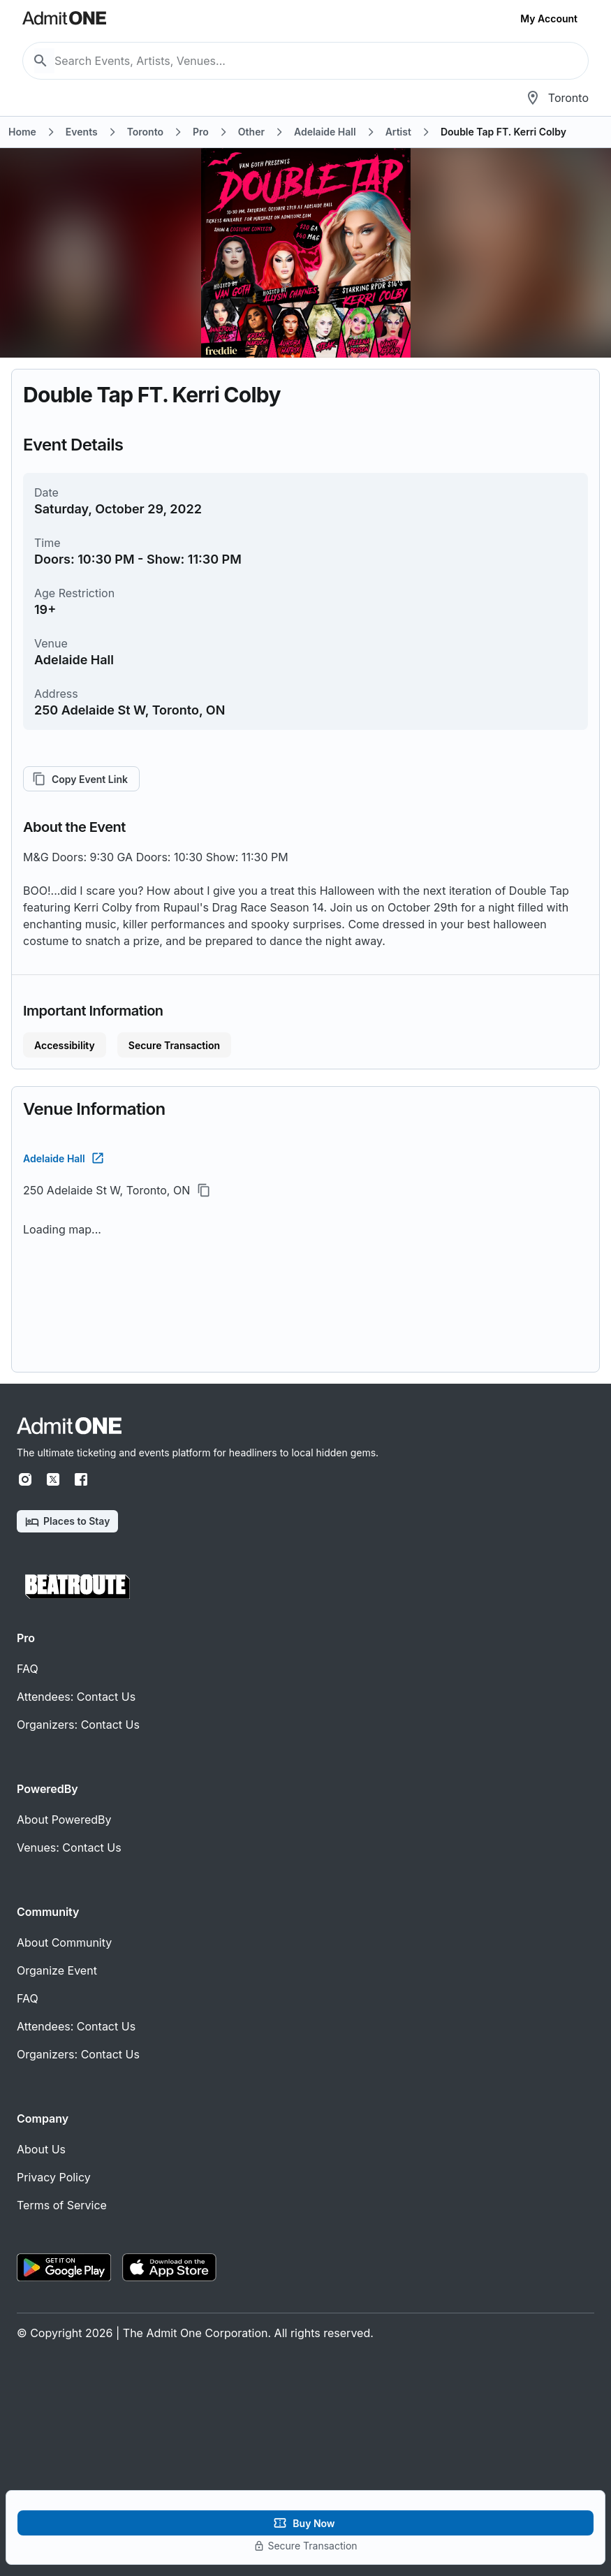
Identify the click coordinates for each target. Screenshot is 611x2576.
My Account (548, 18)
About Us (41, 2149)
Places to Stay (67, 1521)
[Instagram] (25, 1479)
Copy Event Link (81, 779)
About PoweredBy (64, 1820)
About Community (64, 1942)
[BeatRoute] (77, 1586)
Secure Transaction (174, 1045)
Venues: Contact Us (69, 1847)
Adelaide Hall (62, 1158)
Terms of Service (62, 2205)
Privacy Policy (54, 2177)
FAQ (27, 1669)
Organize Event (57, 1970)
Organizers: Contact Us (78, 1725)
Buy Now (305, 2523)
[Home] (69, 1426)
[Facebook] (81, 1479)
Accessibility (64, 1045)
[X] (53, 1479)
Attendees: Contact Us (76, 1697)
